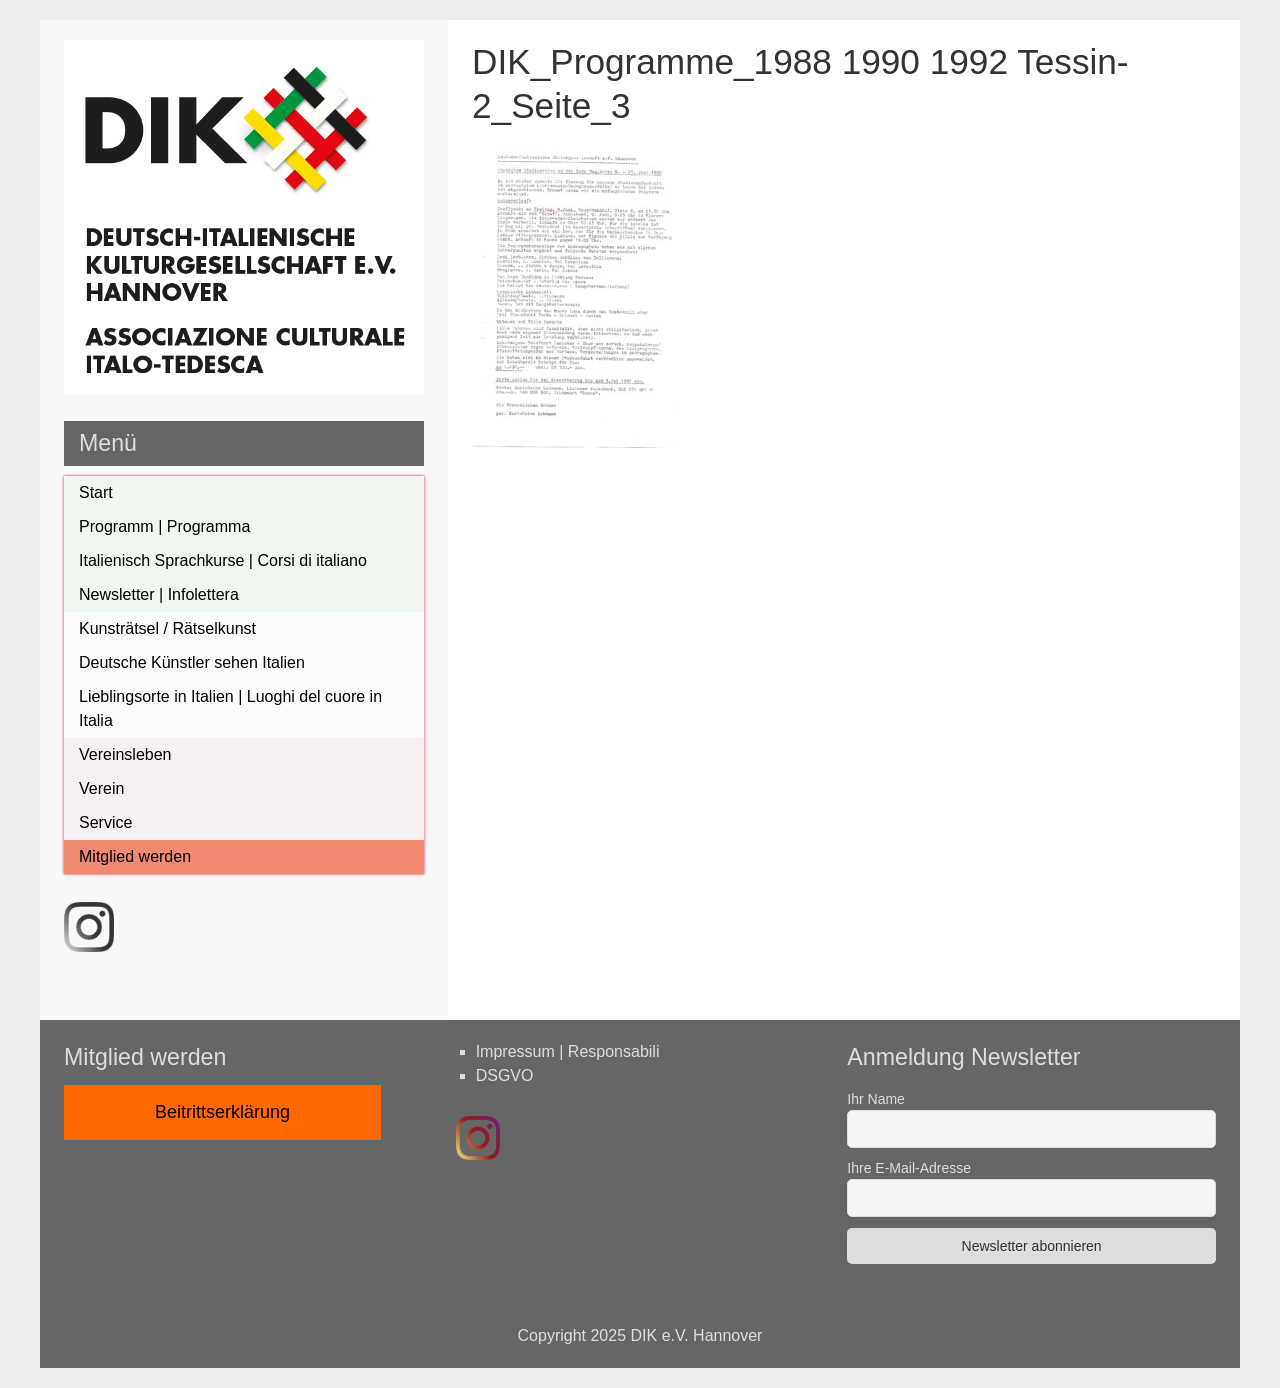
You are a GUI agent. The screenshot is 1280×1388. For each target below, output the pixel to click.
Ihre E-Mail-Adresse (909, 1168)
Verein (101, 788)
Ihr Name (876, 1099)
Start (96, 492)
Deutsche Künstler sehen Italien (192, 662)
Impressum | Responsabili (568, 1051)
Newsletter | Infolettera (159, 594)
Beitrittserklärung (222, 1112)
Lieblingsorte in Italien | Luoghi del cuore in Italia (230, 708)
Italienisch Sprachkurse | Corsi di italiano (223, 560)
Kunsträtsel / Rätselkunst (167, 628)
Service (105, 822)
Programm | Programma (164, 526)
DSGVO (505, 1075)
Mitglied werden (135, 856)
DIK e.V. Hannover (697, 1335)
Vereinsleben (125, 754)
